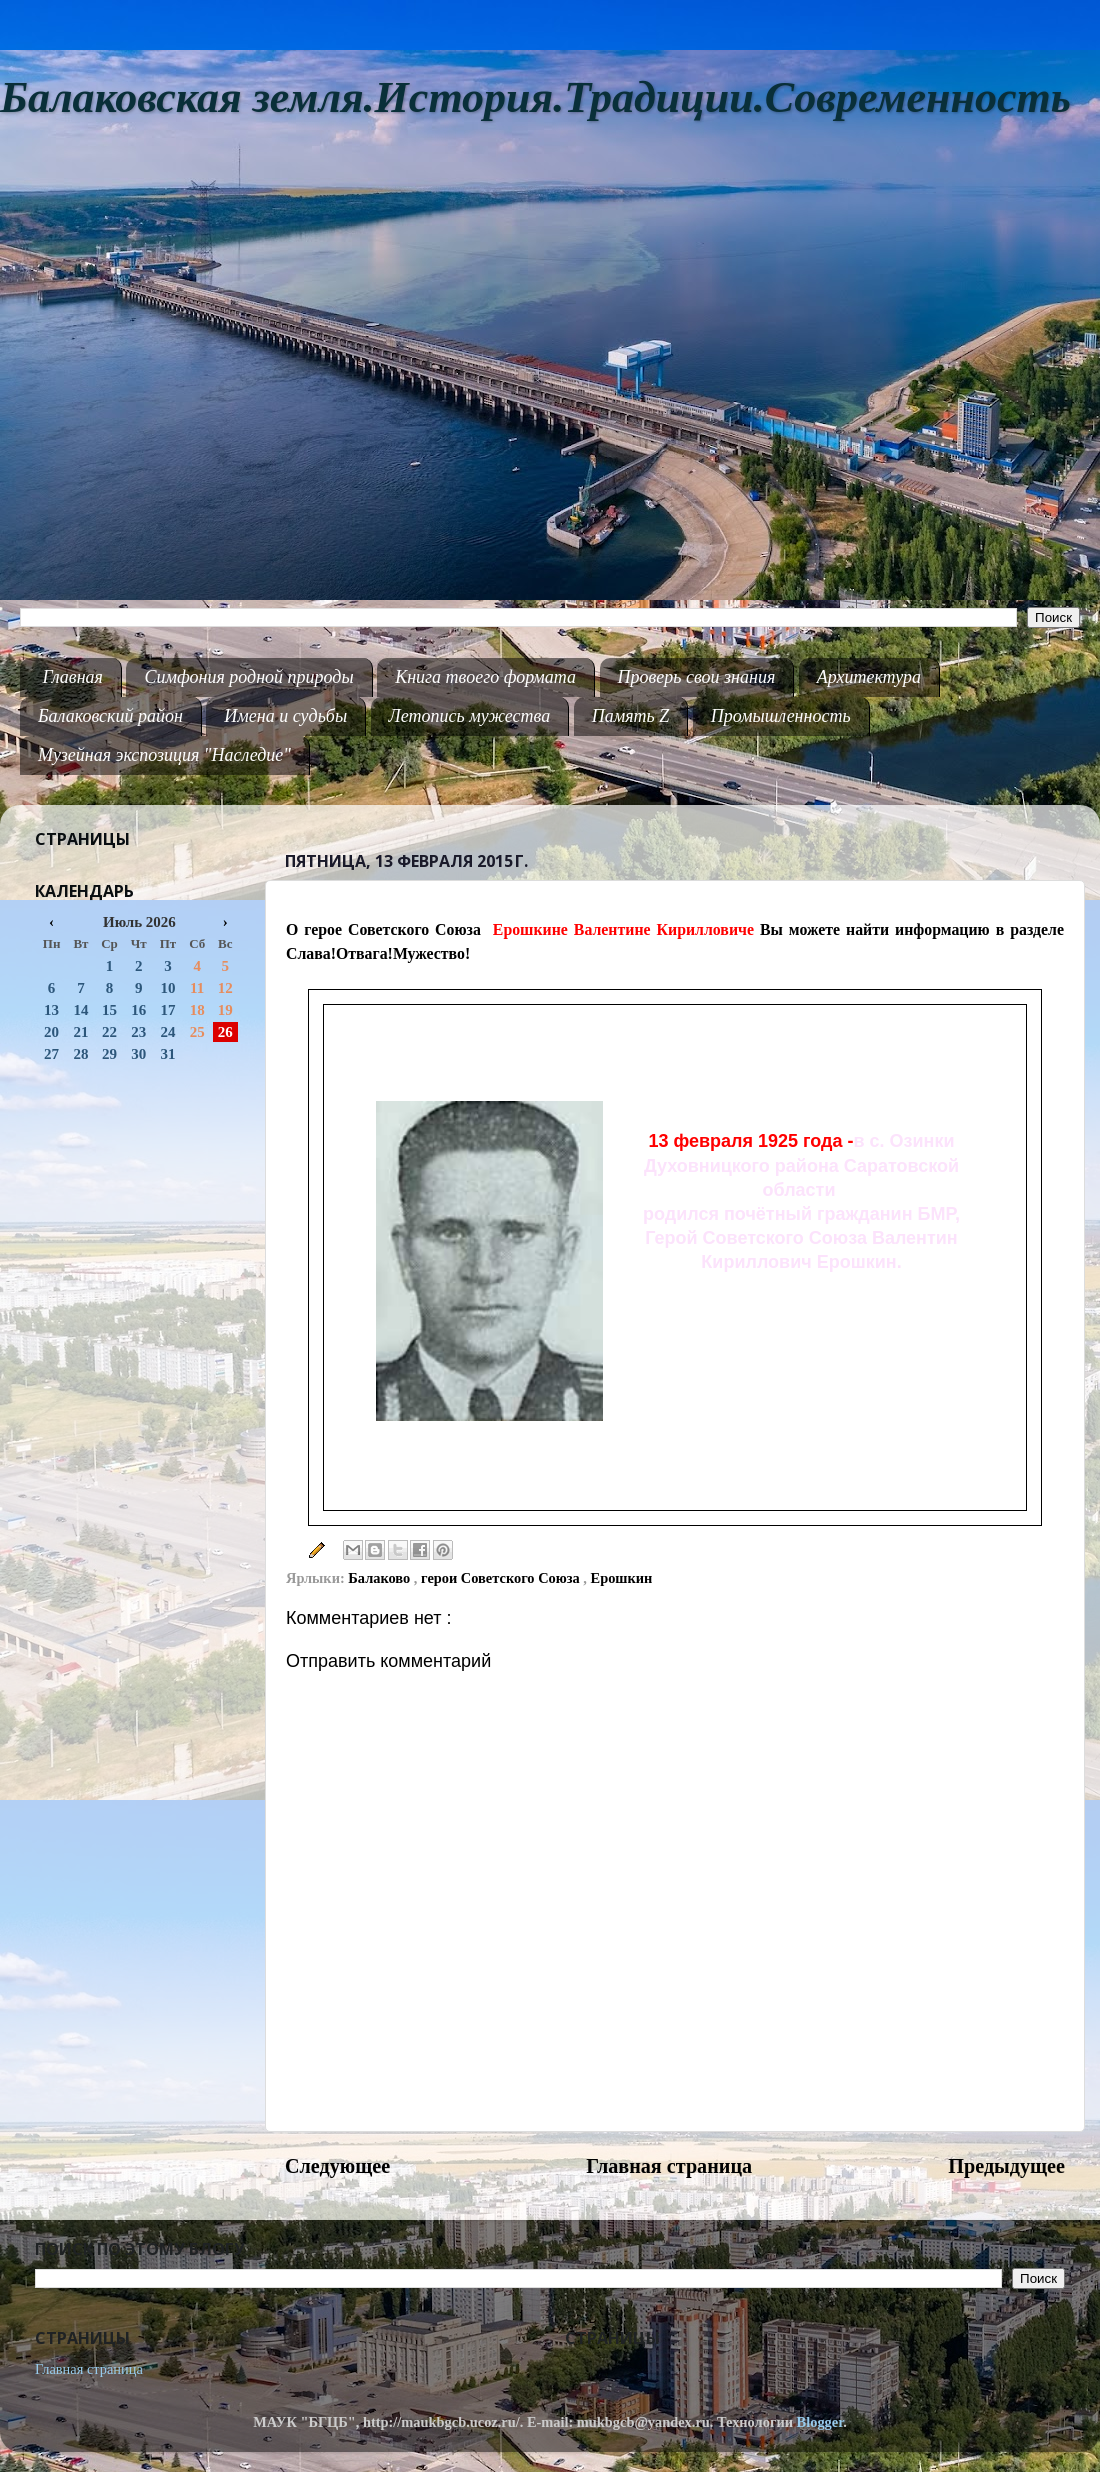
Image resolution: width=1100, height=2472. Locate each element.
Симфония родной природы (248, 677)
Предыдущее (1006, 2166)
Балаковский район (110, 716)
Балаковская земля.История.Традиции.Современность (535, 97)
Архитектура (869, 677)
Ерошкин (622, 1578)
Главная (73, 677)
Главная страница (669, 2166)
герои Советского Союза (502, 1578)
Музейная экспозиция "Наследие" (164, 755)
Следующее (337, 2166)
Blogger (820, 2422)
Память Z (631, 716)
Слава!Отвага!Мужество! (378, 953)
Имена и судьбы (285, 716)
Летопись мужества (470, 716)
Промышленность (781, 716)
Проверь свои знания (697, 677)
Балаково (381, 1578)
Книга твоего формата (485, 677)
